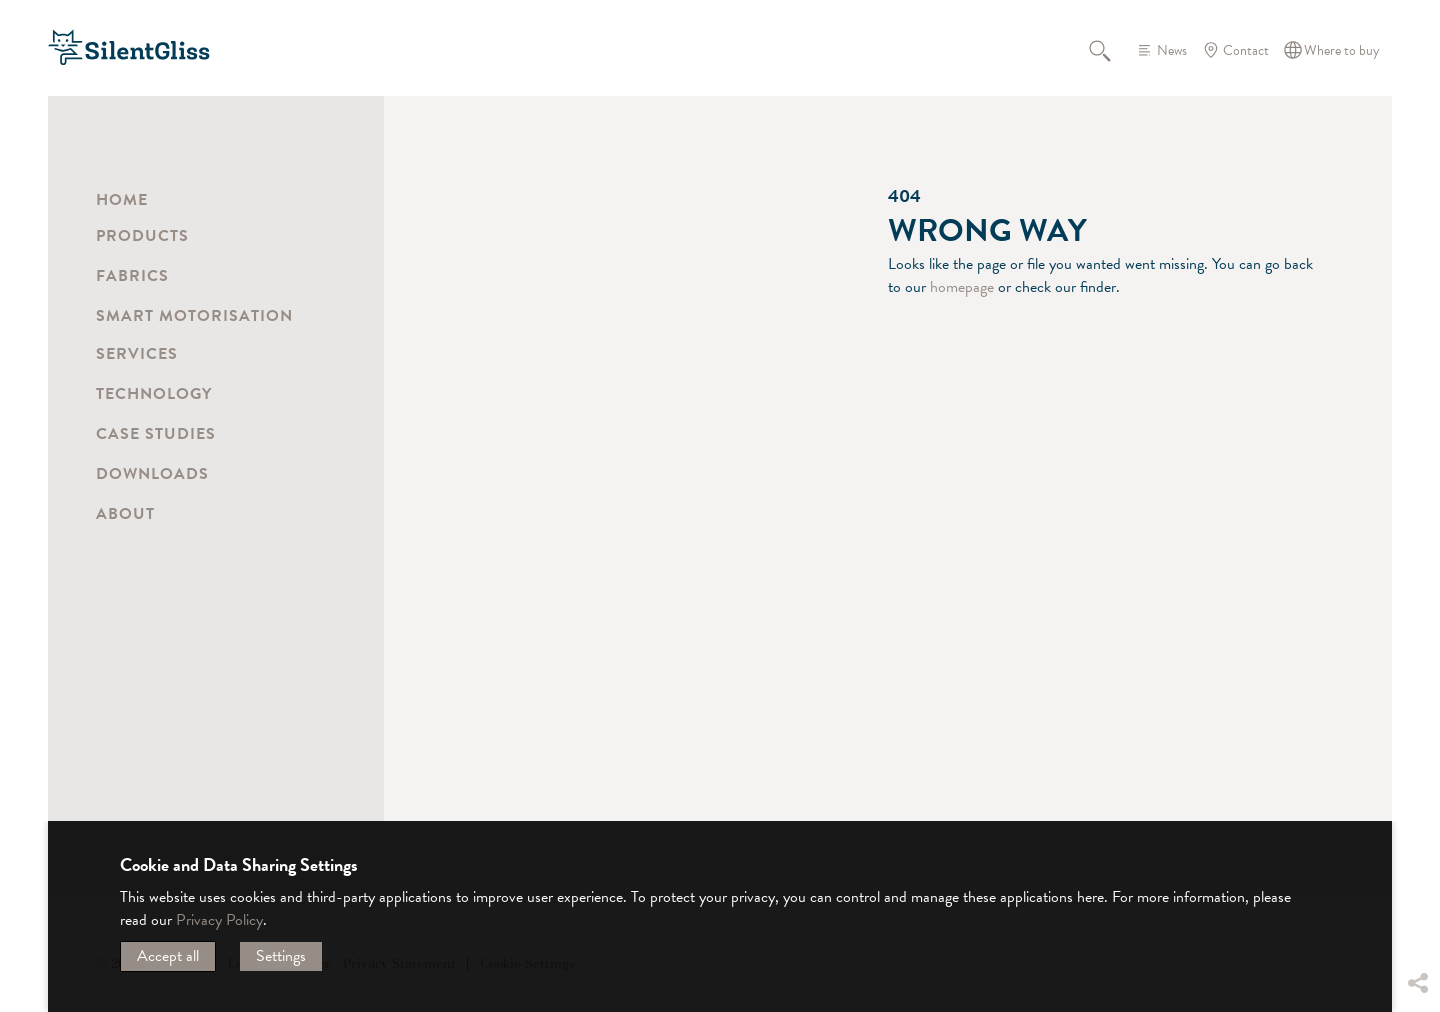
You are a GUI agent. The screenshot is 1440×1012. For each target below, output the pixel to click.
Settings (281, 956)
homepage (962, 287)
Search (1111, 50)
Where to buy (1342, 50)
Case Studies (156, 434)
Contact (1246, 50)
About (125, 514)
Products (142, 236)
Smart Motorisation (194, 316)
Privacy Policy (219, 920)
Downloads (152, 474)
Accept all (168, 956)
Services (137, 354)
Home (122, 200)
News (1172, 50)
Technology (154, 394)
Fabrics (132, 276)
